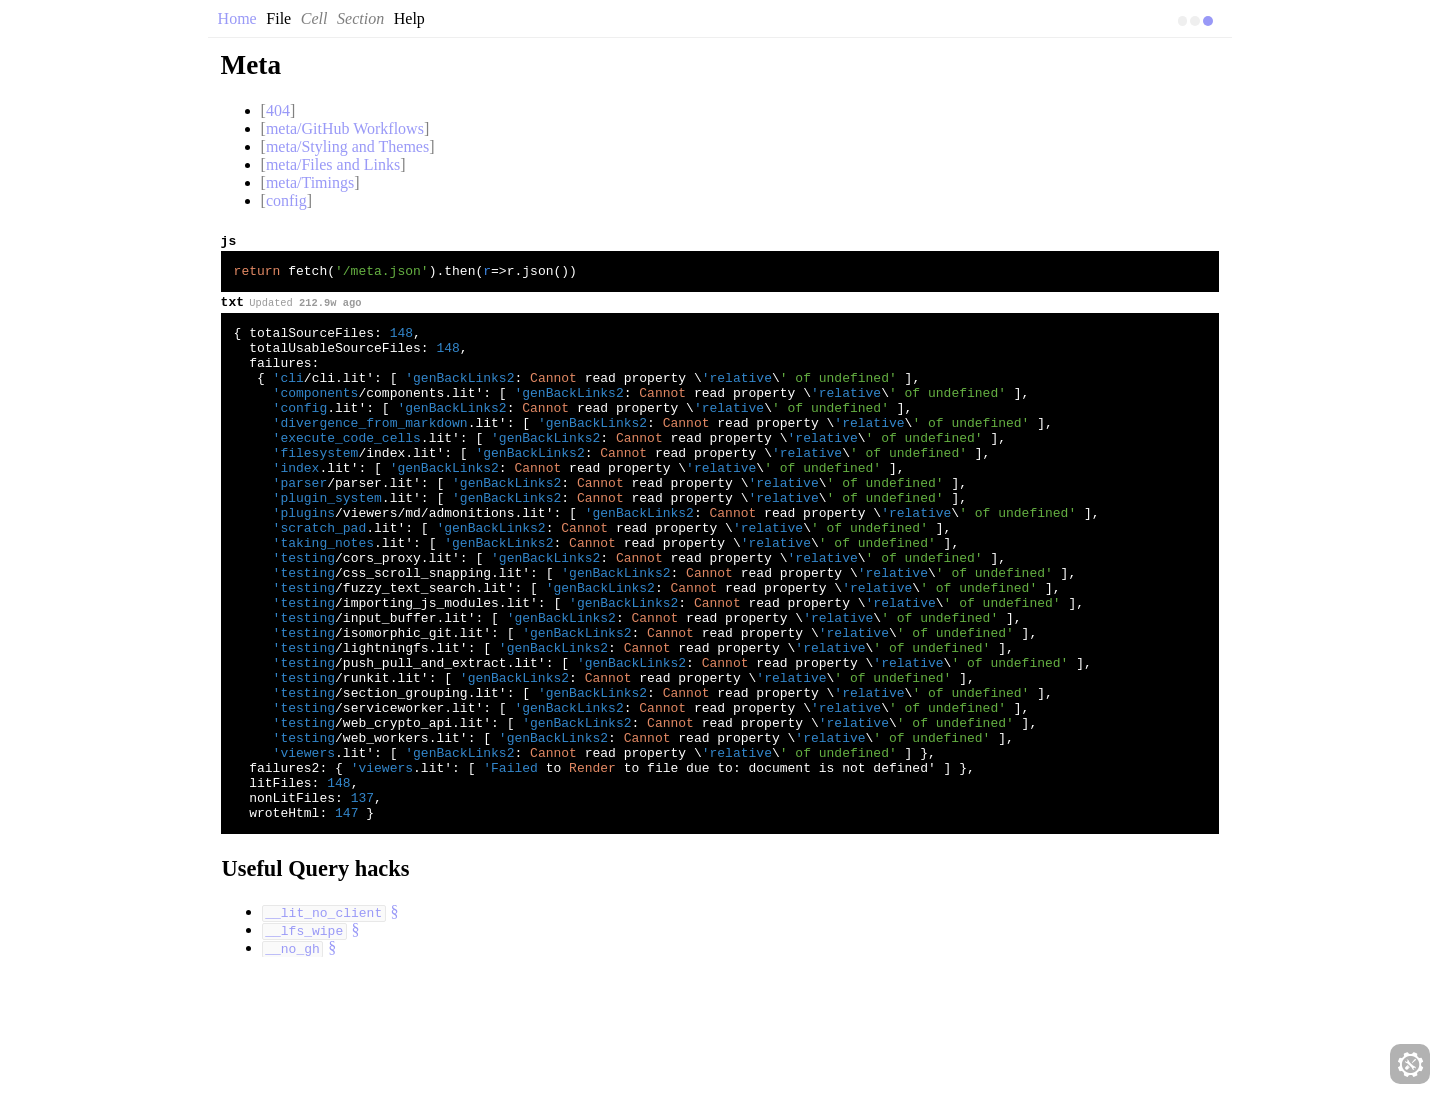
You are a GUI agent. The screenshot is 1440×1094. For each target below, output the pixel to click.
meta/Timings (310, 182)
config (286, 200)
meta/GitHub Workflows (345, 128)
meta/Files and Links (333, 164)
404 (278, 110)
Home (237, 18)
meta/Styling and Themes (347, 146)
